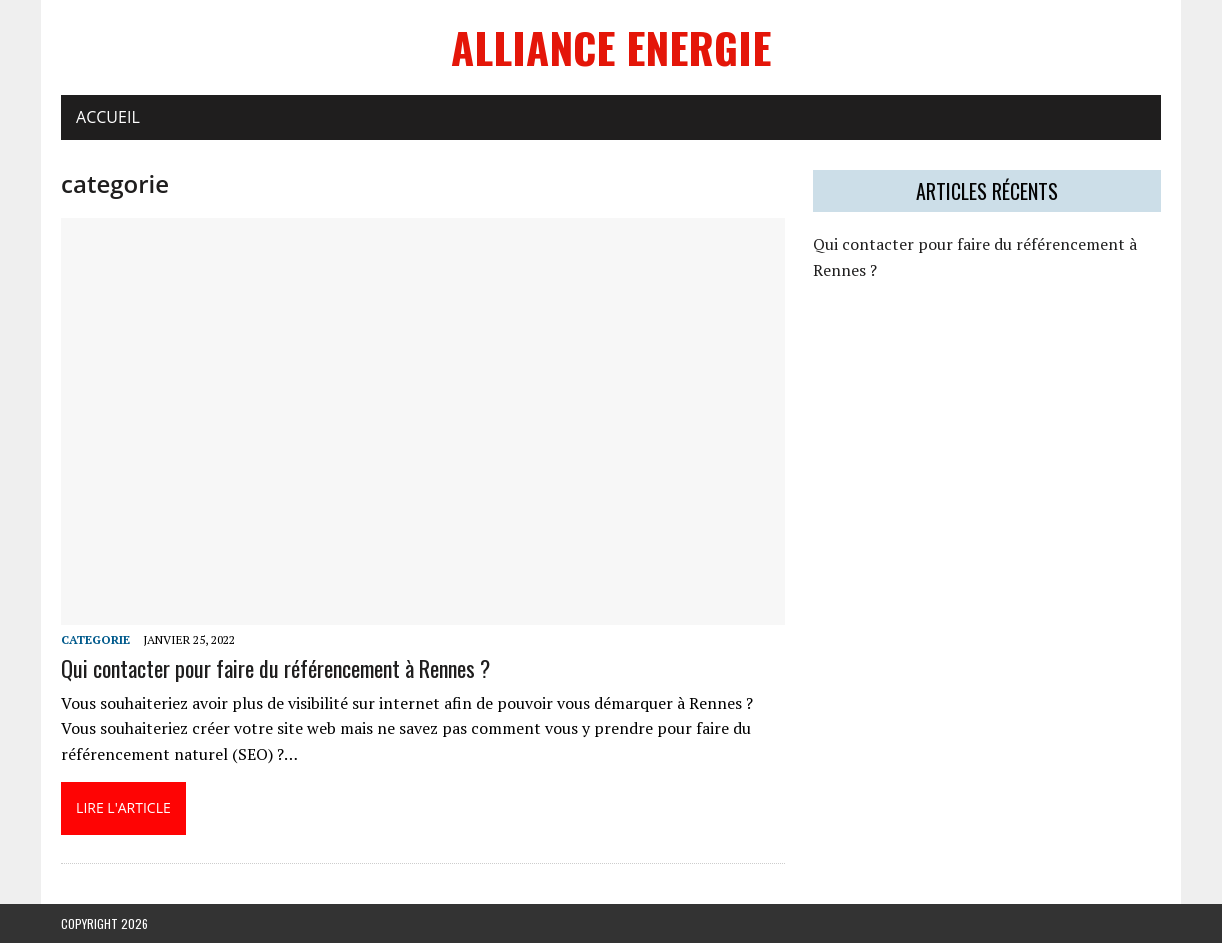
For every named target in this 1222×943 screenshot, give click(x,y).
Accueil (108, 117)
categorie (95, 639)
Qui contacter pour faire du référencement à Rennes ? (275, 668)
